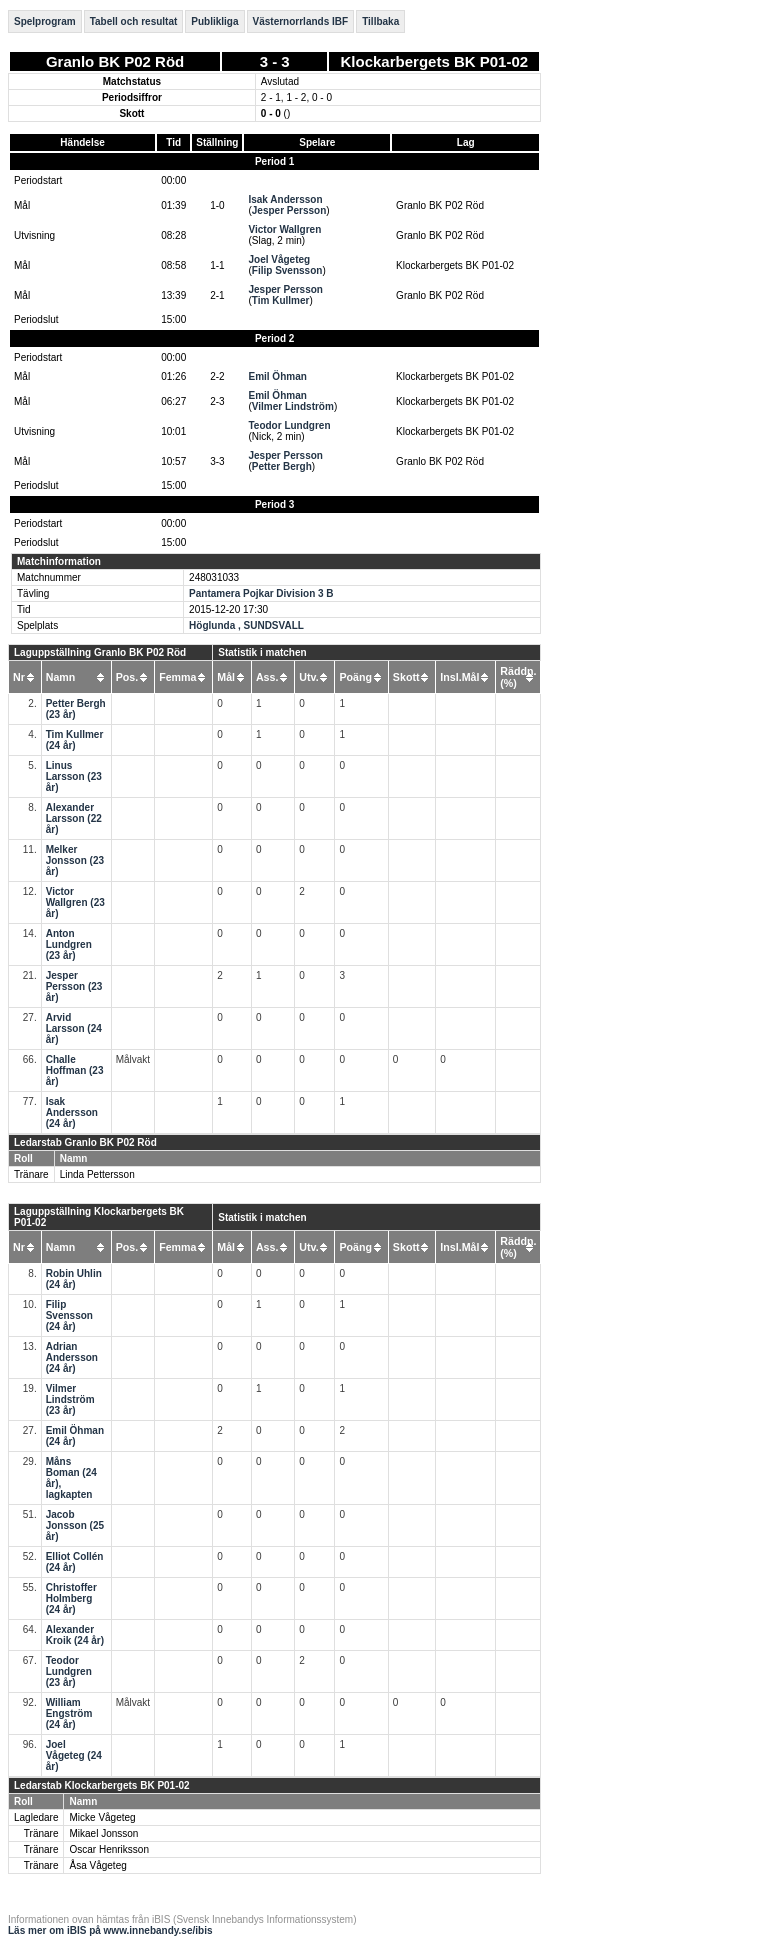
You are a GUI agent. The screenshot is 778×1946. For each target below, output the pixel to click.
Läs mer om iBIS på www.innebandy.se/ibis (110, 1930)
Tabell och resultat (134, 21)
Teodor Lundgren (289, 425)
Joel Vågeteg (279, 259)
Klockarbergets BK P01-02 (435, 61)
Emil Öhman (277, 376)
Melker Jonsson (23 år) (75, 860)
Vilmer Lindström (293, 406)
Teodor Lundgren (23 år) (69, 1671)
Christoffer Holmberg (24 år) (71, 1598)
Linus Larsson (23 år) (74, 776)
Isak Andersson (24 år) (72, 1112)
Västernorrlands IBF (301, 21)
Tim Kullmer (281, 300)
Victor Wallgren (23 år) (75, 902)
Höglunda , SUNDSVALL (246, 625)
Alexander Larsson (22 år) (74, 818)
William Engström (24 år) (69, 1713)
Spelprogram (45, 21)
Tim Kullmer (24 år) (75, 740)
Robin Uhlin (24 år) (74, 1279)
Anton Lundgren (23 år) (69, 944)
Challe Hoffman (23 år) (75, 1070)
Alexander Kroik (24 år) (75, 1635)
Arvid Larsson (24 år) (74, 1028)
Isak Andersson (285, 199)
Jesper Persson (289, 210)
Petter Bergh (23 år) (76, 709)
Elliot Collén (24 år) (75, 1562)
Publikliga (214, 21)
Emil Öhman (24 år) (75, 1436)
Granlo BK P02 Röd (115, 61)
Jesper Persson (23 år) (74, 986)
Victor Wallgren (284, 229)
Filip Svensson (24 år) (69, 1315)
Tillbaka (380, 21)
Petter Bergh (282, 466)
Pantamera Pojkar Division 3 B (261, 593)
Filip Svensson (287, 270)
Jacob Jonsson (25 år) (75, 1525)
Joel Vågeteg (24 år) (74, 1755)
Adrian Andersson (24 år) (72, 1357)
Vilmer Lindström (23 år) (70, 1399)
